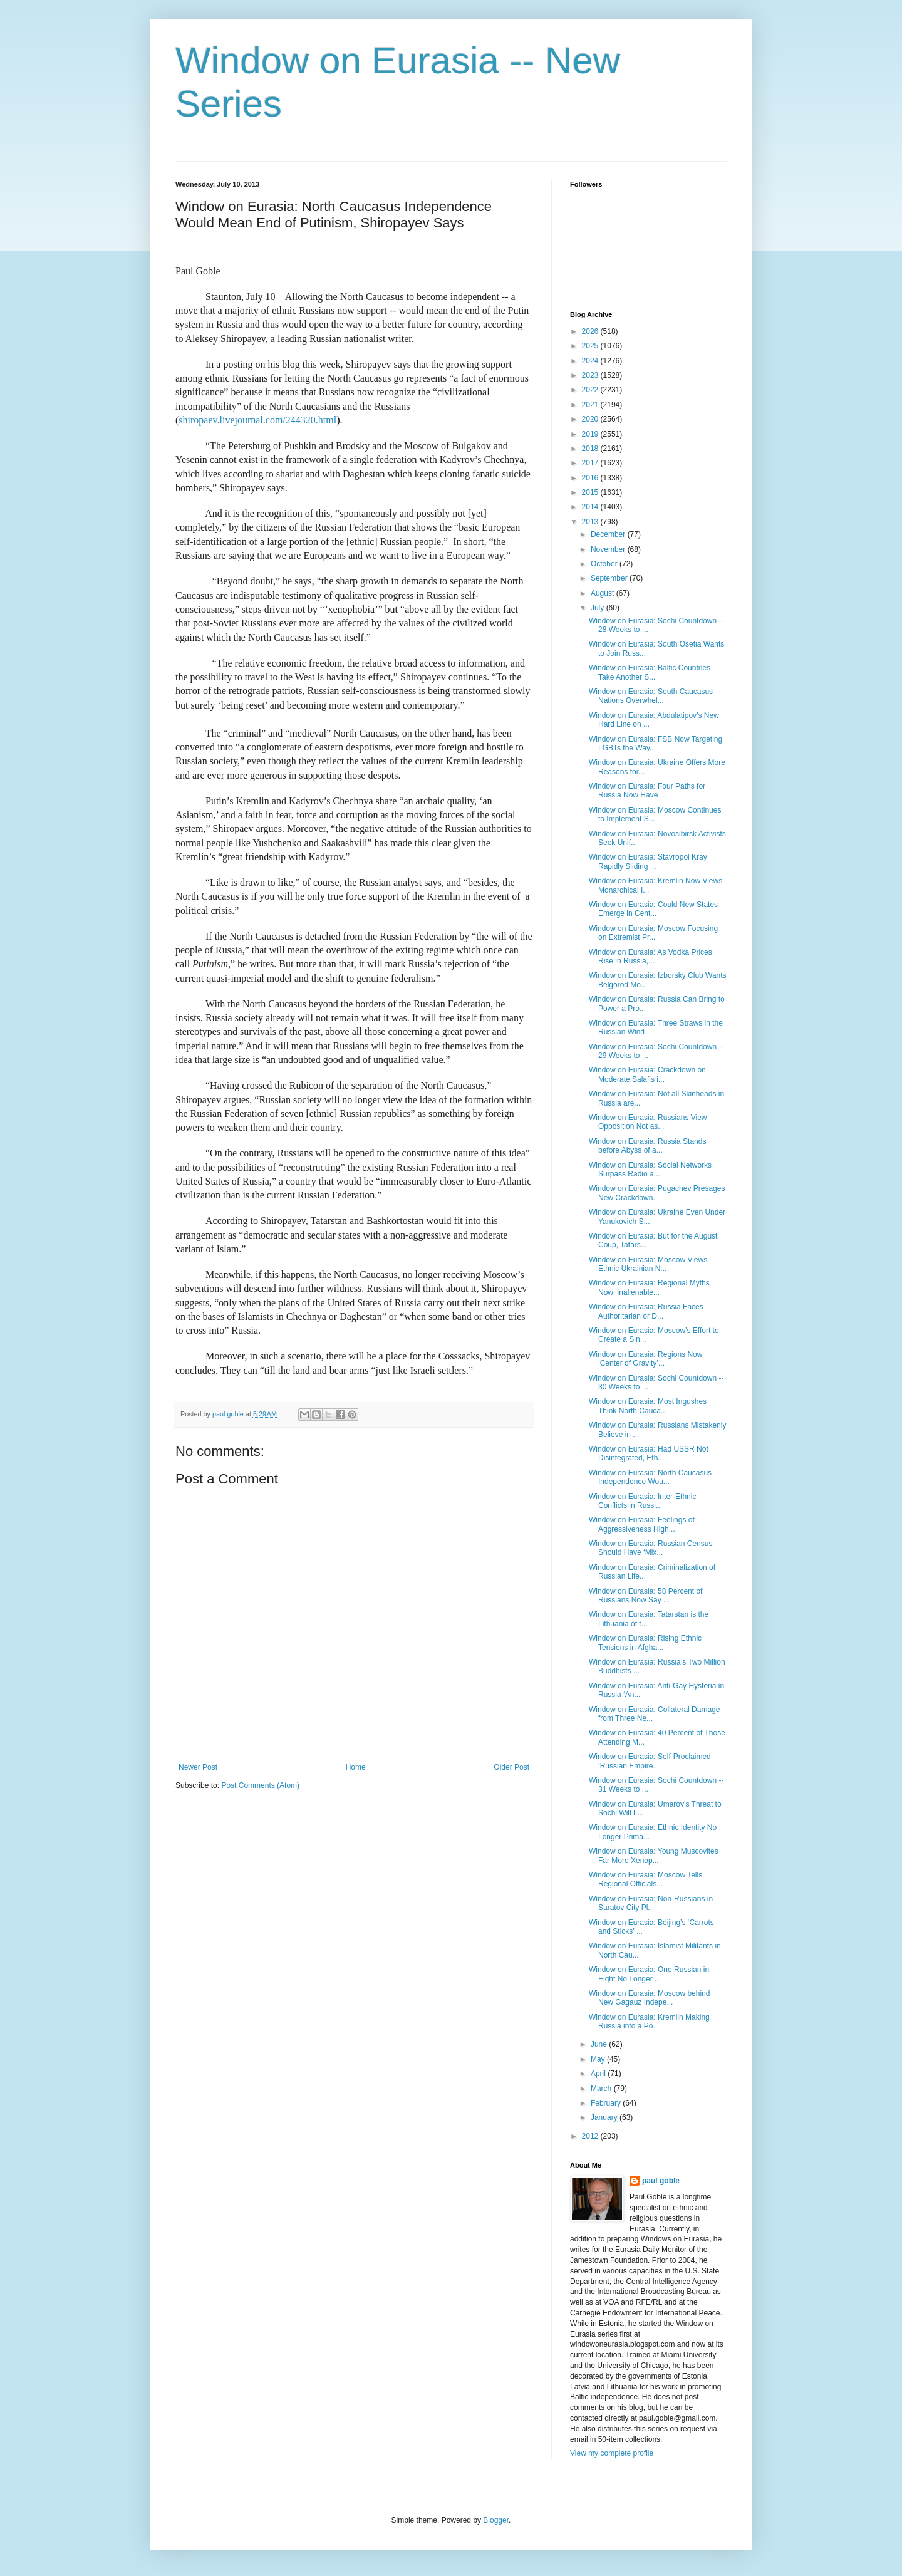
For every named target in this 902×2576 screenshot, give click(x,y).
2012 (591, 2136)
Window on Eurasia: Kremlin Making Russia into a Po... (649, 2021)
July (598, 607)
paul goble (661, 2180)
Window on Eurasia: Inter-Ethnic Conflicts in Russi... (642, 1501)
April (599, 2073)
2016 (591, 478)
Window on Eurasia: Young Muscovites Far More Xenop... (653, 1855)
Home (356, 1767)
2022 (591, 389)
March (602, 2088)
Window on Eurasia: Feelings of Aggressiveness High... (642, 1524)
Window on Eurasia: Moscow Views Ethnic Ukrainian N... (648, 1264)
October (605, 563)
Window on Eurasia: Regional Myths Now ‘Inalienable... (649, 1287)
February (607, 2103)
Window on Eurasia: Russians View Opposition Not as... (648, 1122)
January (605, 2117)
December (609, 534)
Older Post (511, 1767)
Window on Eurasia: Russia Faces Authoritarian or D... (646, 1311)
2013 (591, 521)
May (599, 2059)
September (610, 578)
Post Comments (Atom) (260, 1785)
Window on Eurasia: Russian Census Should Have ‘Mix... (650, 1548)
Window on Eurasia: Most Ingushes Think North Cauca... (648, 1406)
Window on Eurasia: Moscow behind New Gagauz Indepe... (649, 1998)
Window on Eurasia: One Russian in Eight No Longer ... (649, 1974)
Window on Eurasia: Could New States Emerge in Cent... (653, 909)
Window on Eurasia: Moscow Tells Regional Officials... (645, 1879)
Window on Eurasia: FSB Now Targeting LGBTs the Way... (655, 743)
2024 (591, 360)
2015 (591, 492)
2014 (591, 506)
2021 (591, 404)
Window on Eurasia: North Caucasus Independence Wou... (650, 1477)
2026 (591, 331)
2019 (591, 434)
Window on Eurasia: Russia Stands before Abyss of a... (647, 1146)
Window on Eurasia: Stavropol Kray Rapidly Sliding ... (648, 861)
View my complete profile (611, 2453)
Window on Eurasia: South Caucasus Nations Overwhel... (651, 696)
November (609, 549)
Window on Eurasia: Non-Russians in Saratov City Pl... (651, 1903)
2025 (591, 345)
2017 (591, 463)
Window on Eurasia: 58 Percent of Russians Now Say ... (645, 1595)
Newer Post (198, 1767)
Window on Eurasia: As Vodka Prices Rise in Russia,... (650, 956)
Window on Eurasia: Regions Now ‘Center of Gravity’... (645, 1359)
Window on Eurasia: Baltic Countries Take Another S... (649, 672)
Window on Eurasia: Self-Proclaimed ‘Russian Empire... (650, 1761)
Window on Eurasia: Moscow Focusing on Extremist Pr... (653, 933)
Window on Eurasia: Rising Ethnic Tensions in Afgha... (645, 1642)
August (603, 593)
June (600, 2044)
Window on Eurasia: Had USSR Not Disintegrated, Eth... (648, 1453)
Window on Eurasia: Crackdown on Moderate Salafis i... (647, 1074)
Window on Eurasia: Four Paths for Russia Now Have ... (647, 790)
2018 (591, 448)
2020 (591, 419)
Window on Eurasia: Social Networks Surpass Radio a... (650, 1169)
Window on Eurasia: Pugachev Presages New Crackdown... (657, 1193)
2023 (591, 375)
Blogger (496, 2520)
